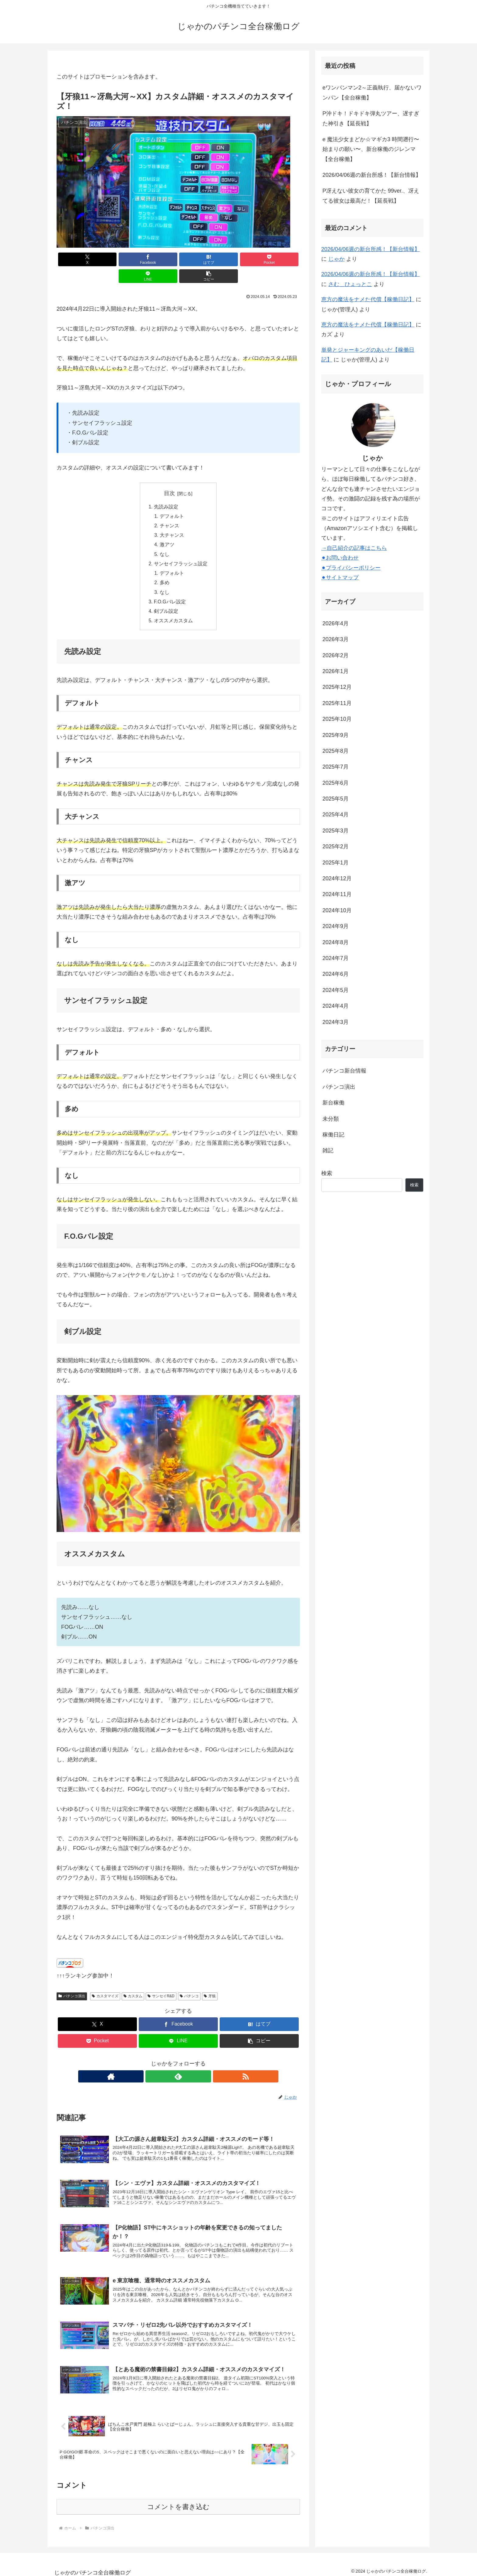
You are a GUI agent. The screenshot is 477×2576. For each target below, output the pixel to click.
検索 (326, 1173)
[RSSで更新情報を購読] (192, 2064)
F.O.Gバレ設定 (170, 589)
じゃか (336, 259)
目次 (169, 476)
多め (165, 569)
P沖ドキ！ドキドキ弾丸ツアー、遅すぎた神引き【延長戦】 (370, 118)
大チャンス (172, 519)
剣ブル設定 (166, 598)
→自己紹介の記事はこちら (354, 548)
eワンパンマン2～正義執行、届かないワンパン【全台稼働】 (372, 92)
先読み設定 (166, 490)
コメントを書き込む (178, 2503)
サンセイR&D (161, 1984)
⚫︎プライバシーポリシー (351, 568)
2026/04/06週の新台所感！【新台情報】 (371, 175)
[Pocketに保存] (198, 259)
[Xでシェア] (76, 259)
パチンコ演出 (71, 1984)
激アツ (167, 529)
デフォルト (172, 500)
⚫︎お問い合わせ (340, 558)
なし (165, 539)
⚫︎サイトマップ (340, 577)
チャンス (169, 510)
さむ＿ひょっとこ (350, 284)
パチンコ (189, 1984)
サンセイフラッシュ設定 (180, 549)
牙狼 (210, 1984)
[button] (280, 259)
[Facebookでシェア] (116, 259)
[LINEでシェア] (239, 259)
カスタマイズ (105, 1984)
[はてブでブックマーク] (157, 259)
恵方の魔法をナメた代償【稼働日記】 (367, 299)
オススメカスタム (173, 608)
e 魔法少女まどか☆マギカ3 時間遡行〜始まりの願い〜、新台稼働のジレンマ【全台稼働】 (370, 149)
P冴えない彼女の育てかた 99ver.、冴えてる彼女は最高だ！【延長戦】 (370, 196)
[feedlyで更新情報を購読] (178, 2064)
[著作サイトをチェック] (164, 2064)
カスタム (133, 1984)
